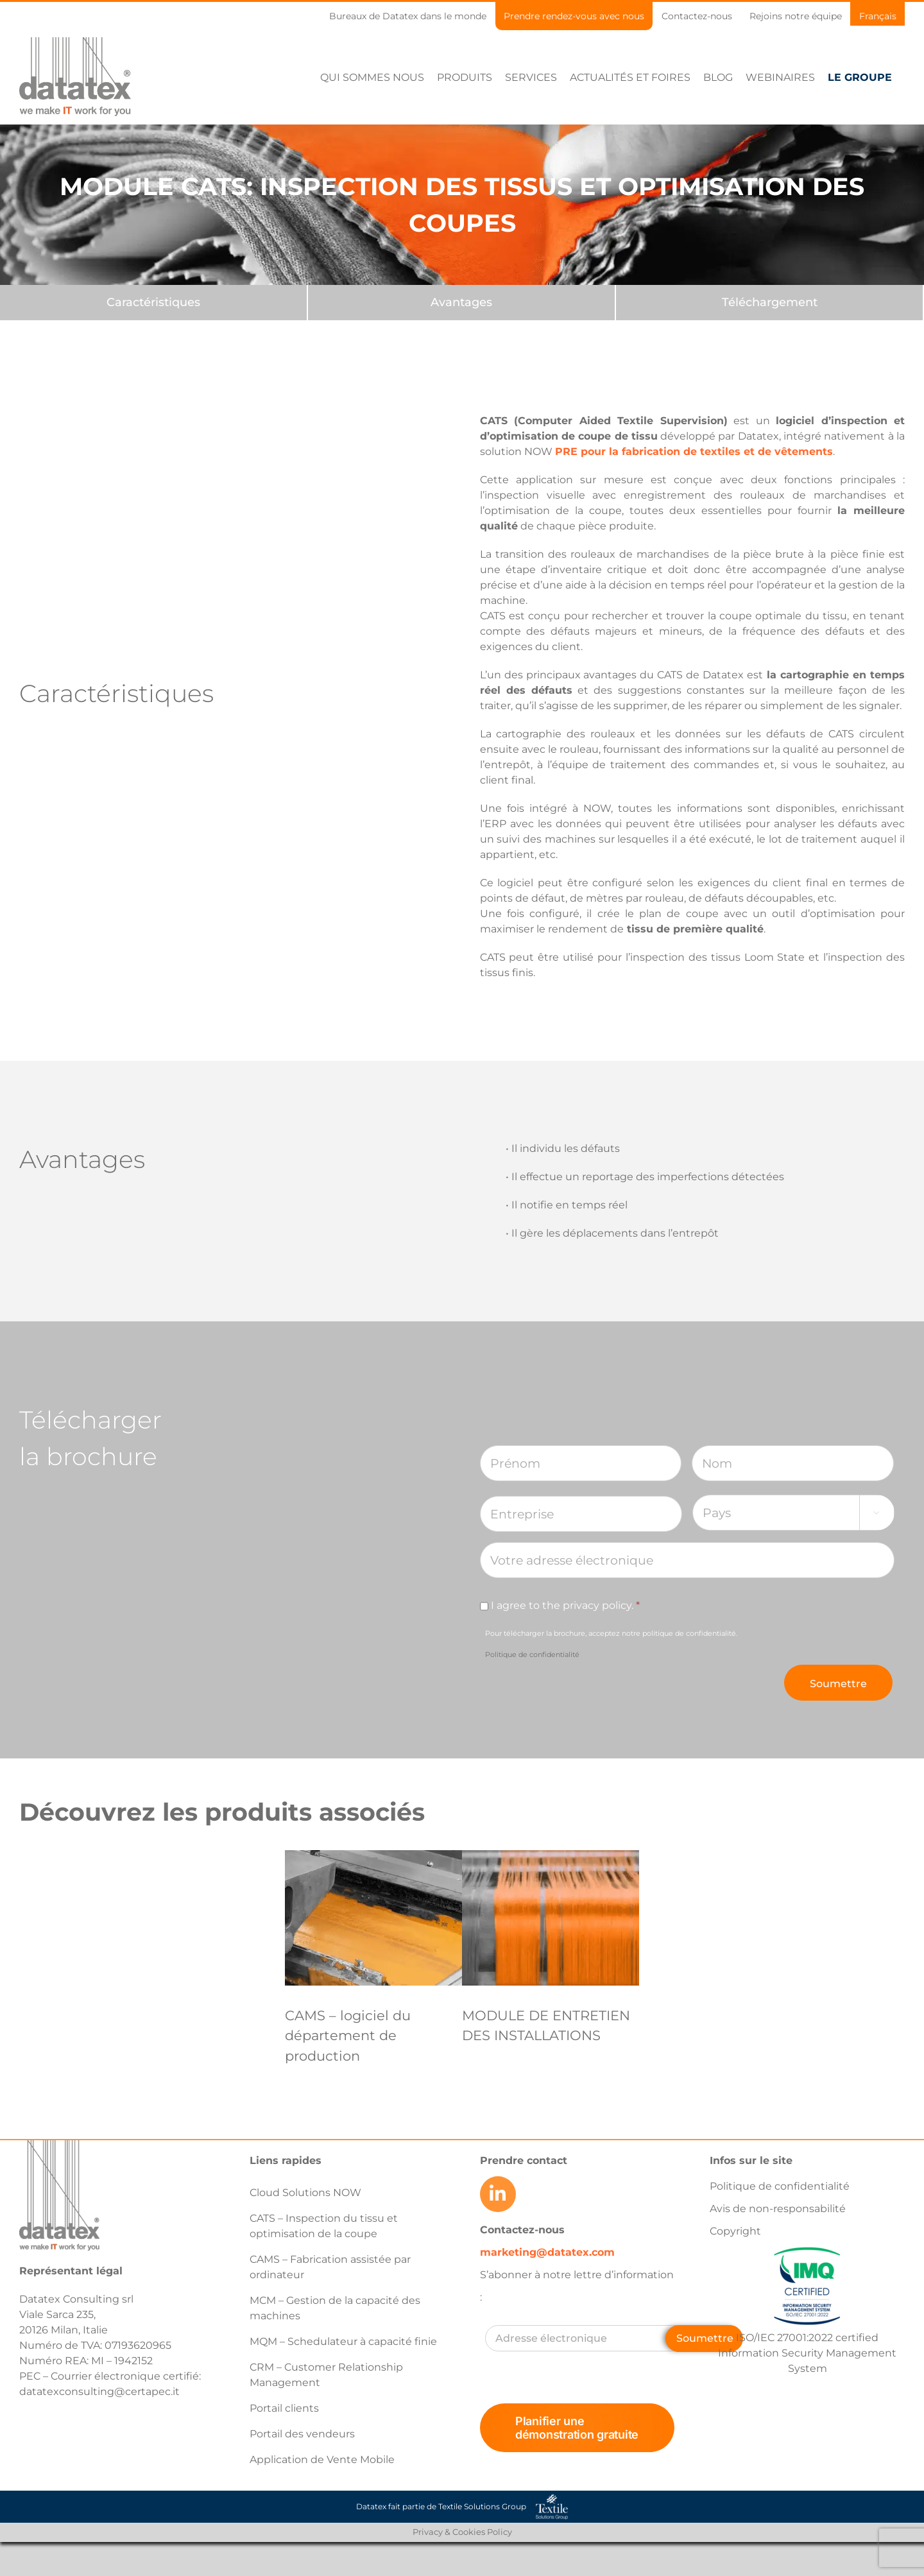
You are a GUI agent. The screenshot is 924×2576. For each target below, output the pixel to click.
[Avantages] (461, 302)
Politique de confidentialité (532, 1654)
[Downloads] (769, 302)
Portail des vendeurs (302, 2434)
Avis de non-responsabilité (778, 2208)
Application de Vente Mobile (322, 2459)
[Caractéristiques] (153, 302)
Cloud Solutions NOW (305, 2192)
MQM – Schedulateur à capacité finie (343, 2341)
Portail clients (284, 2408)
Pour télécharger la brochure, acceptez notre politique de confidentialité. (611, 1644)
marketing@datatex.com (547, 2252)
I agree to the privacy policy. (565, 1605)
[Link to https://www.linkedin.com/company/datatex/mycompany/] (498, 2194)
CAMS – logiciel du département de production (348, 2035)
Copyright (735, 2231)
